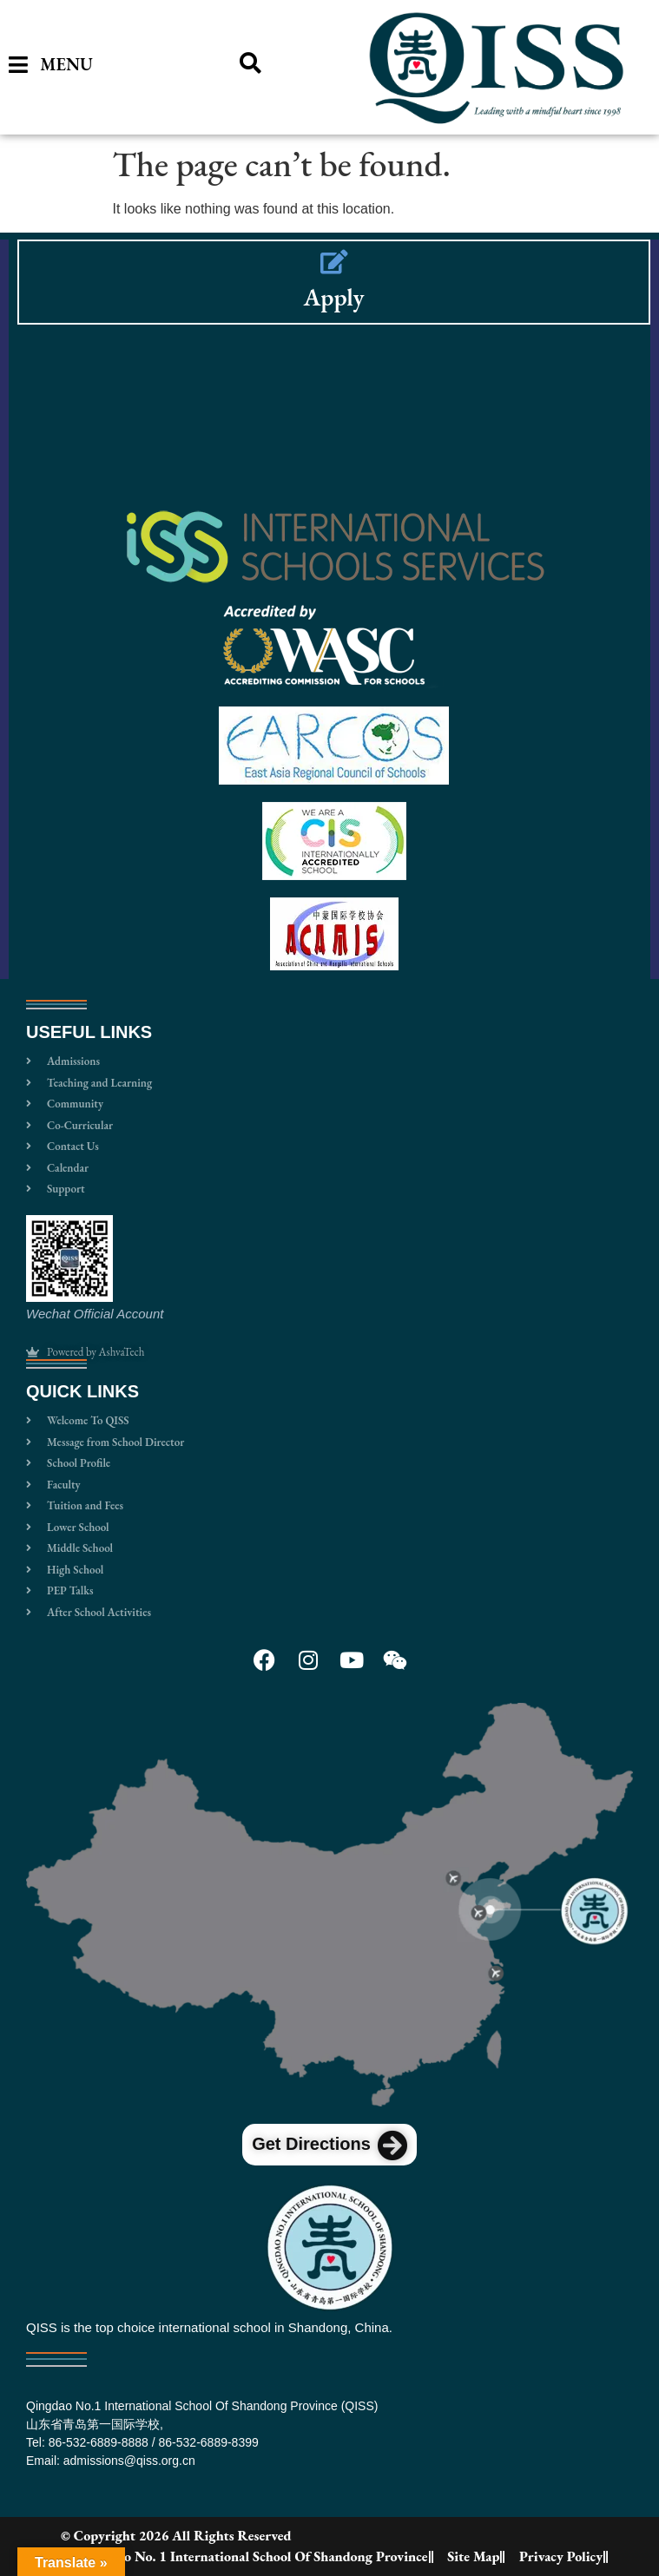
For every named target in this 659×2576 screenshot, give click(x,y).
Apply (333, 296)
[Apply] (334, 262)
